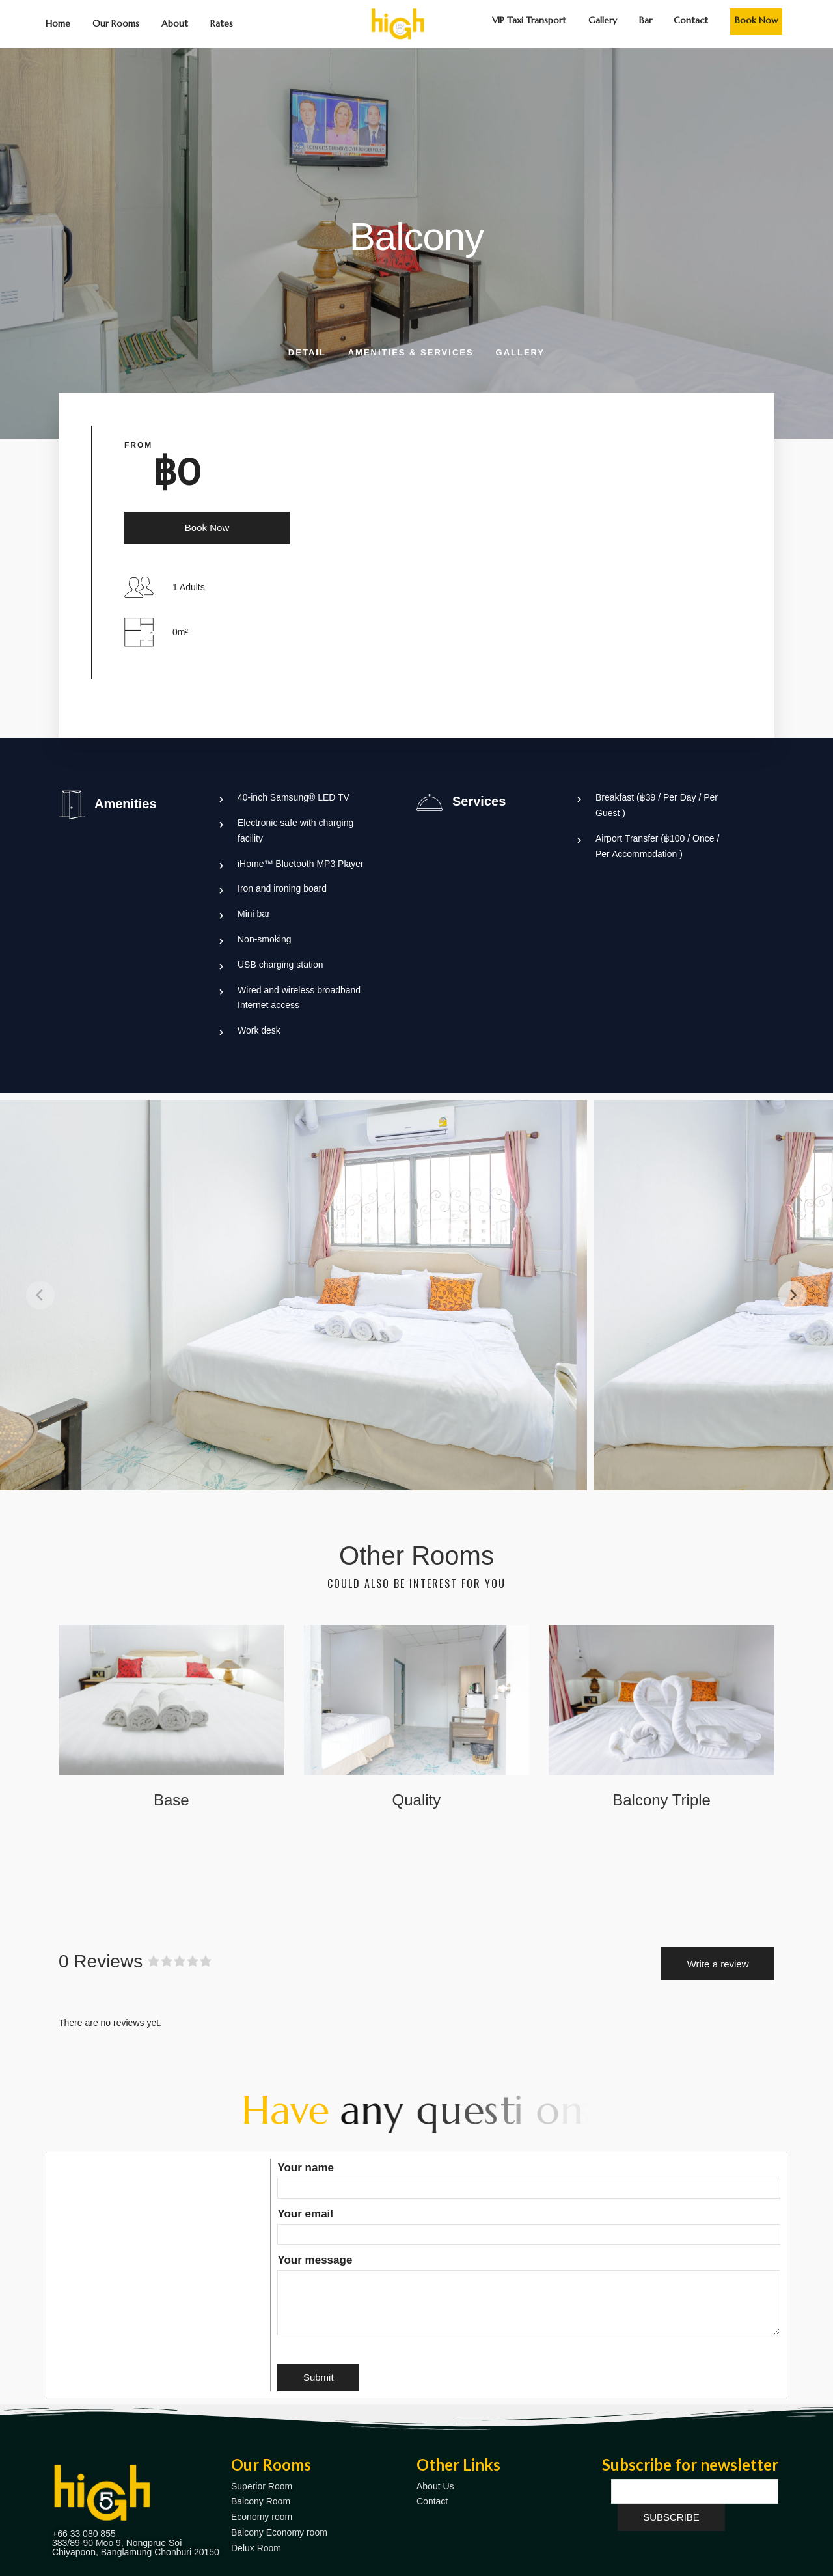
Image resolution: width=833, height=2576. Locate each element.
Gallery (602, 20)
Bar (645, 20)
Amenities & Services (411, 352)
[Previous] (40, 1295)
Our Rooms (115, 23)
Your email (528, 2224)
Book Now (756, 20)
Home (58, 23)
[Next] (792, 1295)
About (174, 23)
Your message (528, 2296)
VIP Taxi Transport (529, 20)
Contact (691, 20)
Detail (307, 352)
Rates (221, 23)
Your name (528, 2177)
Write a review (718, 1963)
